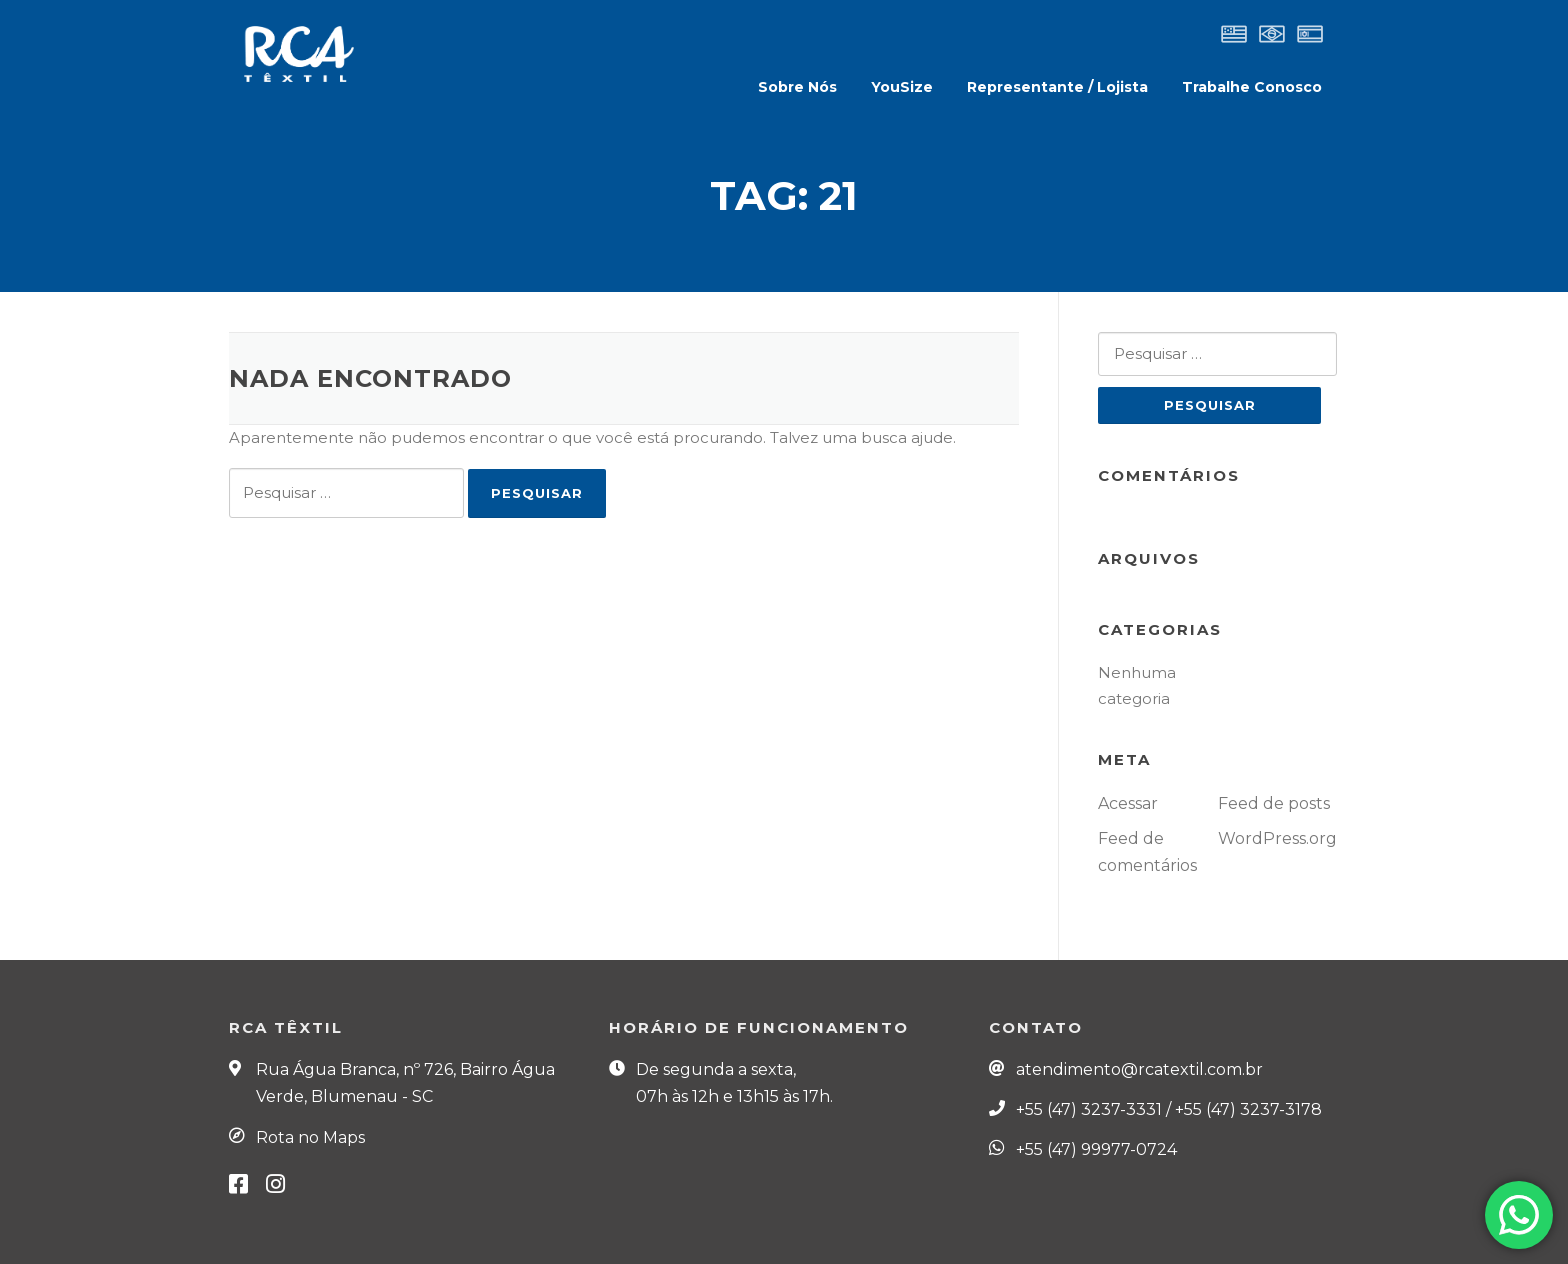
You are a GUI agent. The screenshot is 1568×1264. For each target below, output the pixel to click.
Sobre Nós (797, 87)
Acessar (1128, 803)
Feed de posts (1274, 803)
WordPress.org (1277, 838)
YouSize (902, 87)
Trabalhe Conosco (1252, 87)
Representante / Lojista (1057, 87)
